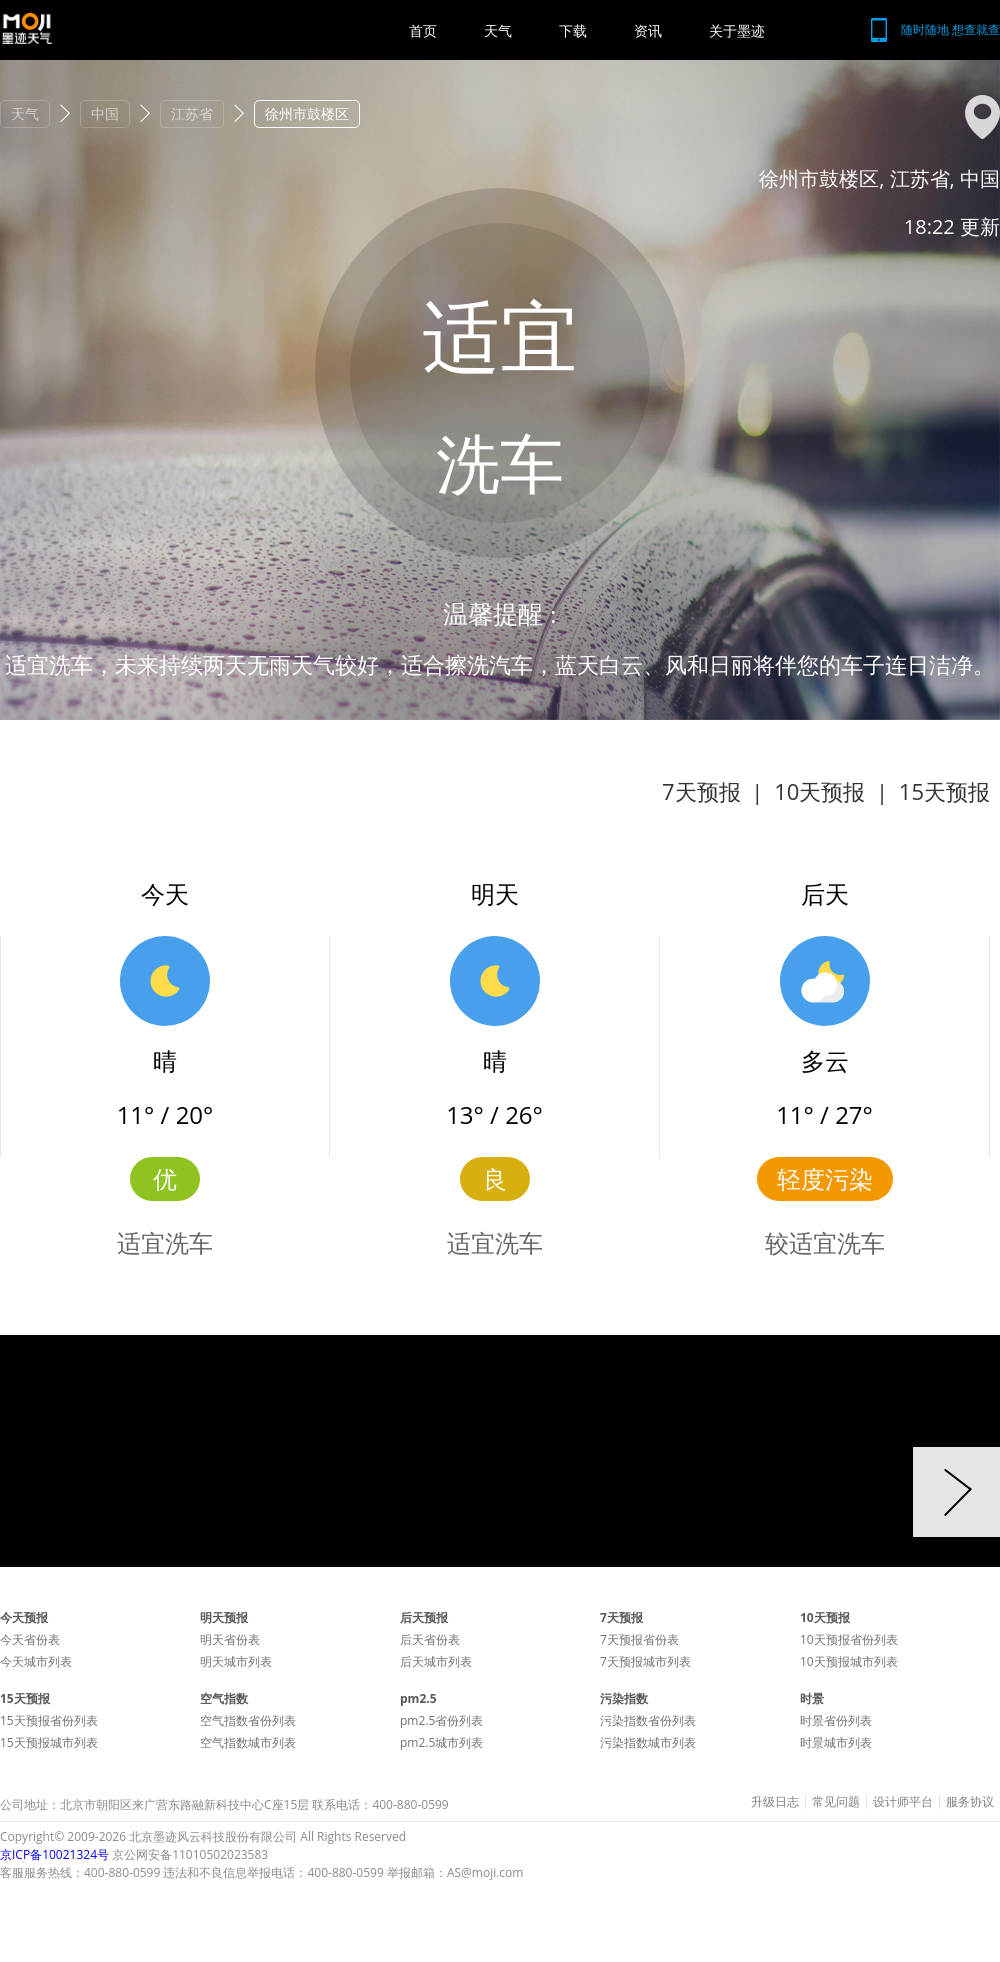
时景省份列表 (836, 1720)
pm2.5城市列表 (441, 1742)
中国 (105, 113)
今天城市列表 (36, 1661)
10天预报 (819, 791)
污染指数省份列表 (648, 1720)
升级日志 (775, 1802)
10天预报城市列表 (849, 1661)
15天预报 (944, 791)
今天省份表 (30, 1639)
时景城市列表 (836, 1742)
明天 (495, 893)
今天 (165, 893)
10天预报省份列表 (849, 1639)
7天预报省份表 (639, 1639)
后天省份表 (430, 1639)
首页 (423, 30)
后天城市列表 (436, 1661)
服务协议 (970, 1802)
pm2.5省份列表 (441, 1720)
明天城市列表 (236, 1661)
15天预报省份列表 (49, 1720)
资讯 (648, 30)
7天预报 (701, 791)
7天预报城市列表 (645, 1661)
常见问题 (836, 1802)
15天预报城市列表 (49, 1742)
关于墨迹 (737, 30)
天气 (498, 30)
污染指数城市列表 (648, 1742)
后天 (825, 893)
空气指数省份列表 (248, 1720)
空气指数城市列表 (248, 1742)
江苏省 (192, 113)
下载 (573, 30)
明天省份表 (230, 1639)
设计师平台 (903, 1802)
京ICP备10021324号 (54, 1854)
